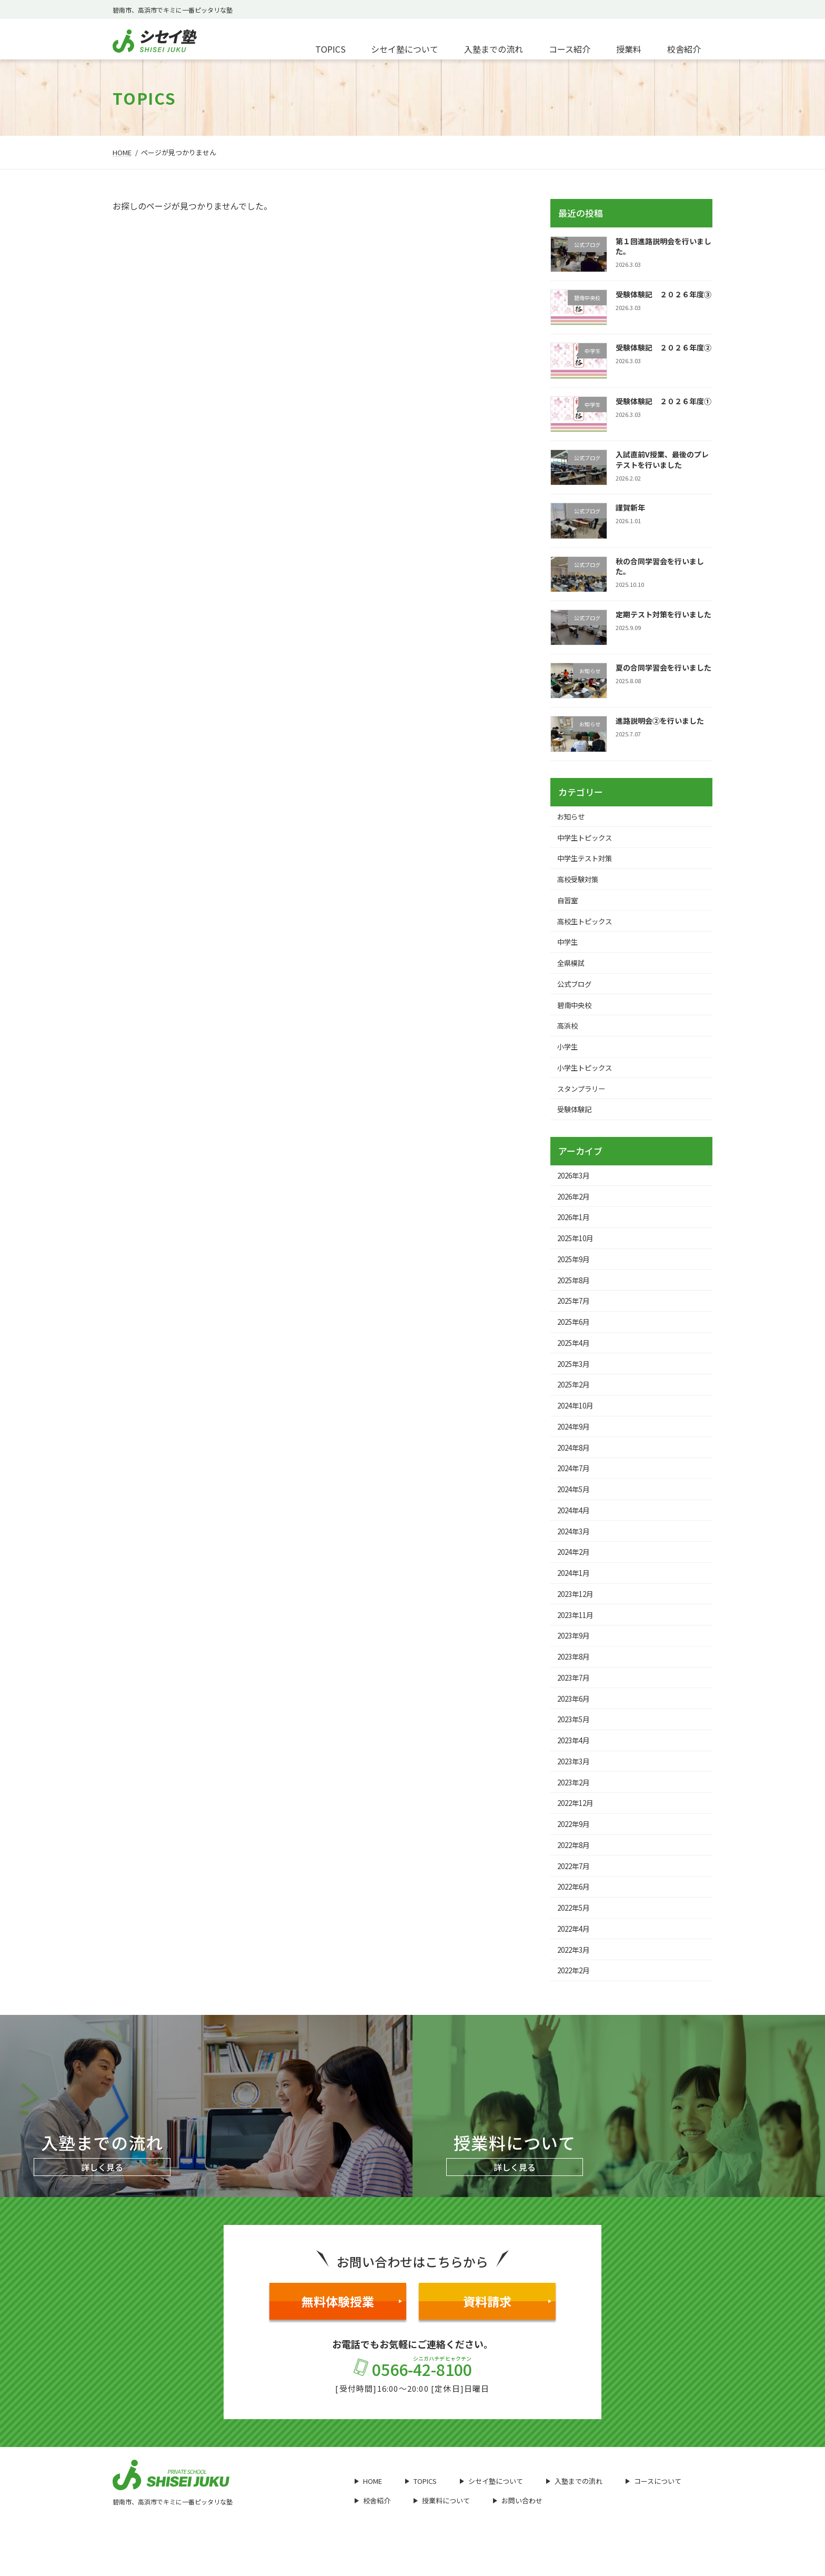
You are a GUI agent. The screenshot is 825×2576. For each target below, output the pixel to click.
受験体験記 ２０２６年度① (663, 401)
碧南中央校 (576, 1009)
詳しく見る (102, 2190)
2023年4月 (575, 1759)
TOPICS (421, 2505)
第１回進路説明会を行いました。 (663, 246)
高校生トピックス (587, 923)
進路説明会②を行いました (660, 721)
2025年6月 (575, 1331)
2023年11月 (578, 1631)
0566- (413, 2392)
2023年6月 (575, 1716)
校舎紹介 (372, 2524)
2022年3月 (575, 1973)
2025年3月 (575, 1374)
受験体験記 (576, 1116)
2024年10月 (578, 1417)
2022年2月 (575, 1994)
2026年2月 (575, 1204)
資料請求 (507, 2325)
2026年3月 (575, 1182)
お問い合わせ (517, 2524)
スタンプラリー (583, 1094)
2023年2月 (575, 1801)
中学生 (569, 945)
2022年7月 (575, 1887)
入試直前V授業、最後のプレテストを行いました (662, 459)
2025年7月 (575, 1310)
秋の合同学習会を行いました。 (660, 566)
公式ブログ (576, 987)
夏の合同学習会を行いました (663, 667)
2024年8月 (575, 1460)
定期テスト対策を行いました (663, 614)
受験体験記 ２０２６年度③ (663, 294)
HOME (368, 2505)
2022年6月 (575, 1908)
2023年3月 (575, 1780)
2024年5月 (575, 1502)
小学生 (569, 1051)
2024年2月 (575, 1567)
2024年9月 (575, 1438)
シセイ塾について (491, 2505)
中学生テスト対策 (587, 859)
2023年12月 (578, 1609)
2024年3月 (575, 1545)
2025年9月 (575, 1267)
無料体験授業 (351, 2325)
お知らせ (572, 816)
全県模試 (572, 966)
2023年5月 (575, 1738)
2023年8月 (575, 1674)
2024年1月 (575, 1588)
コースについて (653, 2505)
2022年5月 (575, 1930)
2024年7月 (575, 1481)
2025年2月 (575, 1396)
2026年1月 (575, 1225)
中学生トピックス (587, 838)
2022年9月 (575, 1845)
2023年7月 (575, 1695)
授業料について (442, 2524)
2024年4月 (575, 1524)
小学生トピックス (587, 1073)
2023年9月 (575, 1652)
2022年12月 (578, 1823)
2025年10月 (578, 1246)
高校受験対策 (580, 880)
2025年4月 (575, 1353)
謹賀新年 (630, 507)
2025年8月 (575, 1289)
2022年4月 (575, 1951)
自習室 (569, 902)
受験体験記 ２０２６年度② (663, 347)
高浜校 (569, 1030)
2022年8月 (575, 1866)
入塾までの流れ (574, 2505)
